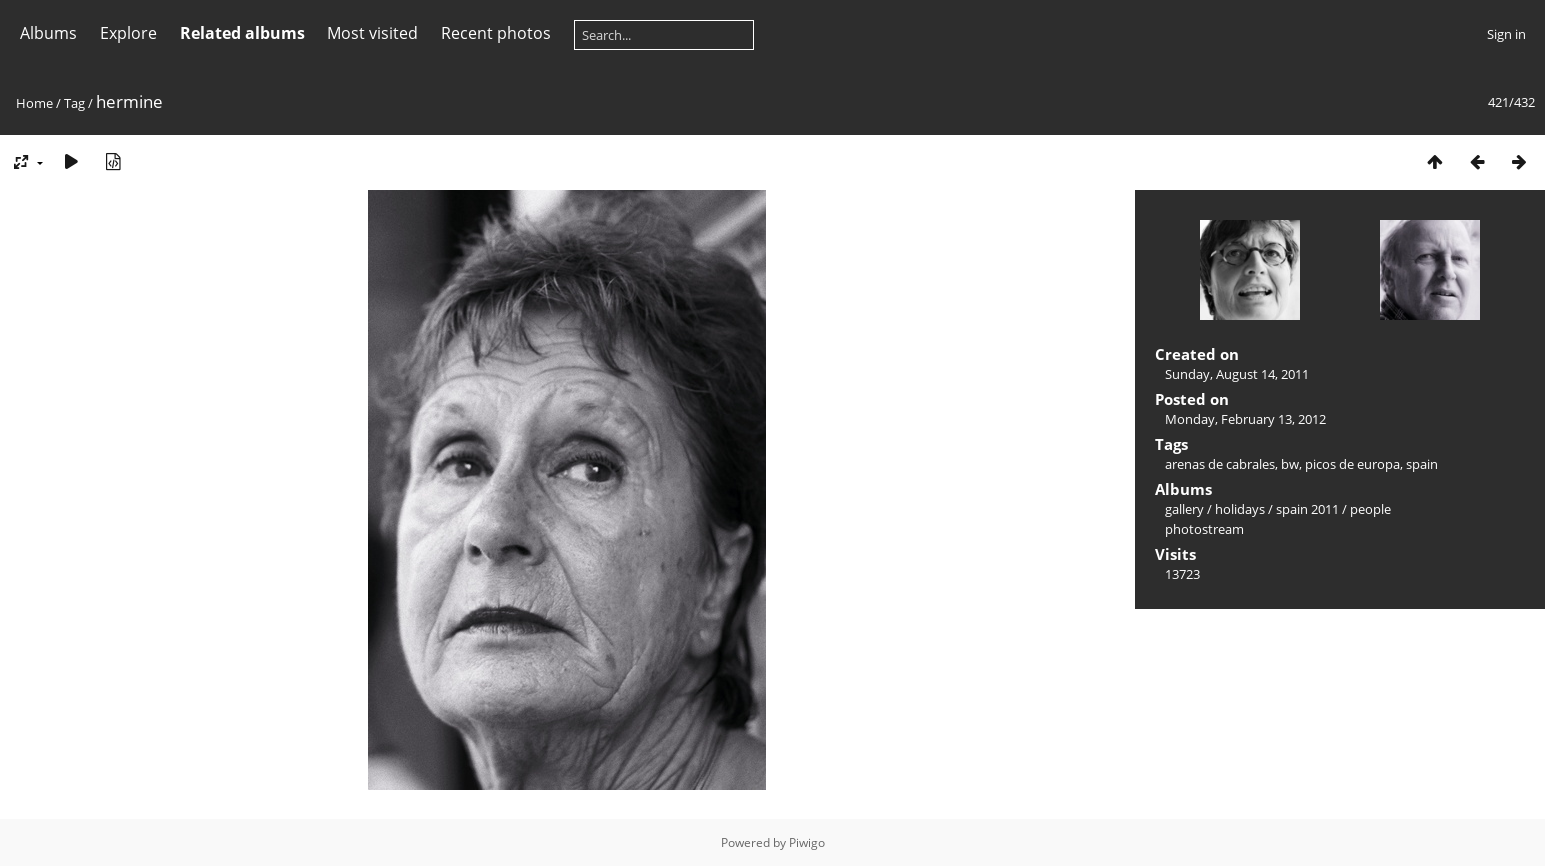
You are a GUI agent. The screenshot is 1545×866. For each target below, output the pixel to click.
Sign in (1506, 34)
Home (34, 103)
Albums (48, 33)
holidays (1240, 509)
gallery (1184, 509)
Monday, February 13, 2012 (1245, 419)
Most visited (372, 33)
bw (1290, 464)
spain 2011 (1307, 509)
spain (1422, 464)
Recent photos (496, 33)
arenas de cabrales (1220, 464)
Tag (74, 103)
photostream (1204, 529)
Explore (128, 33)
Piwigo (807, 842)
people (1370, 509)
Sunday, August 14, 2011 (1237, 374)
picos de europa (1352, 464)
